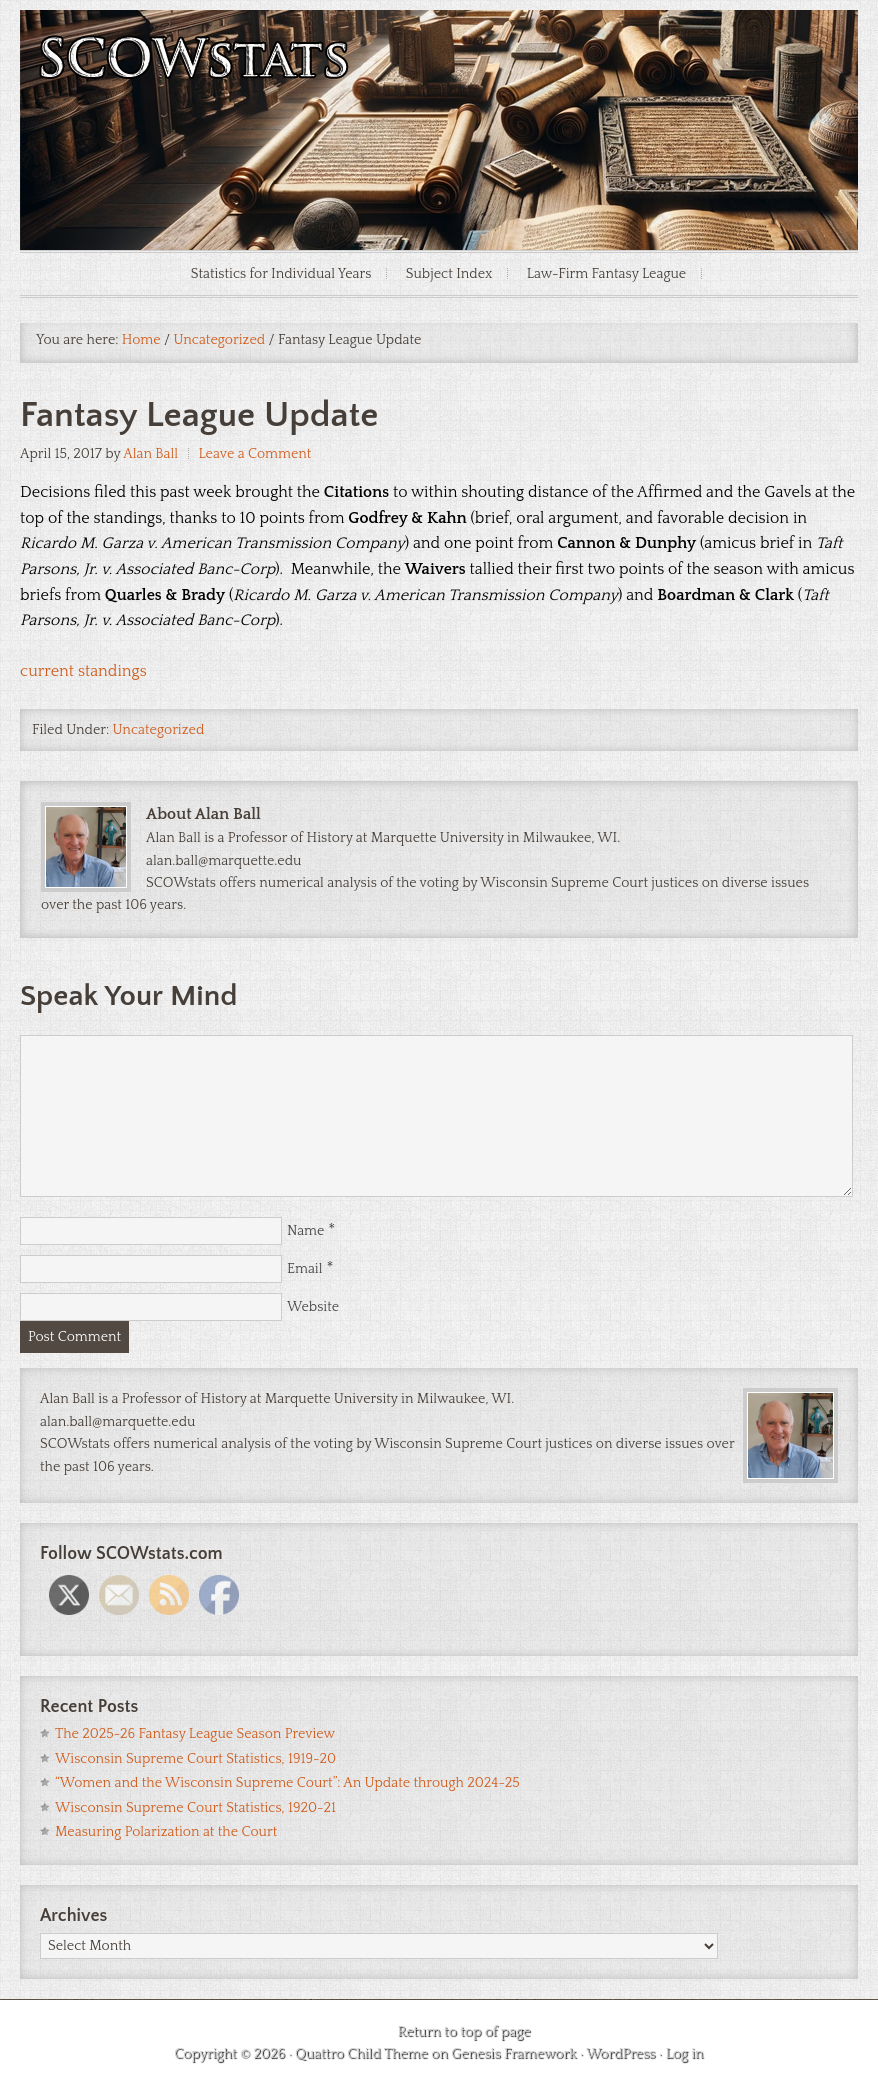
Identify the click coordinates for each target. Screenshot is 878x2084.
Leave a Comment (254, 454)
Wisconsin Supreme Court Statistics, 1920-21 (195, 1808)
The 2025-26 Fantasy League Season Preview (195, 1734)
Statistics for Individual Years (281, 274)
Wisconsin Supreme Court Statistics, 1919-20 (195, 1759)
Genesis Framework (513, 2054)
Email (305, 1269)
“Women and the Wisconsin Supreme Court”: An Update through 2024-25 (287, 1783)
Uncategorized (159, 730)
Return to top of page (463, 2032)
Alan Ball (150, 454)
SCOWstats (439, 70)
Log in (684, 2054)
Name (305, 1231)
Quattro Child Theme (361, 2054)
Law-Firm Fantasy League (607, 274)
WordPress (621, 2054)
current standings (83, 671)
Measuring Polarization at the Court (166, 1832)
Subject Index (449, 274)
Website (313, 1307)
